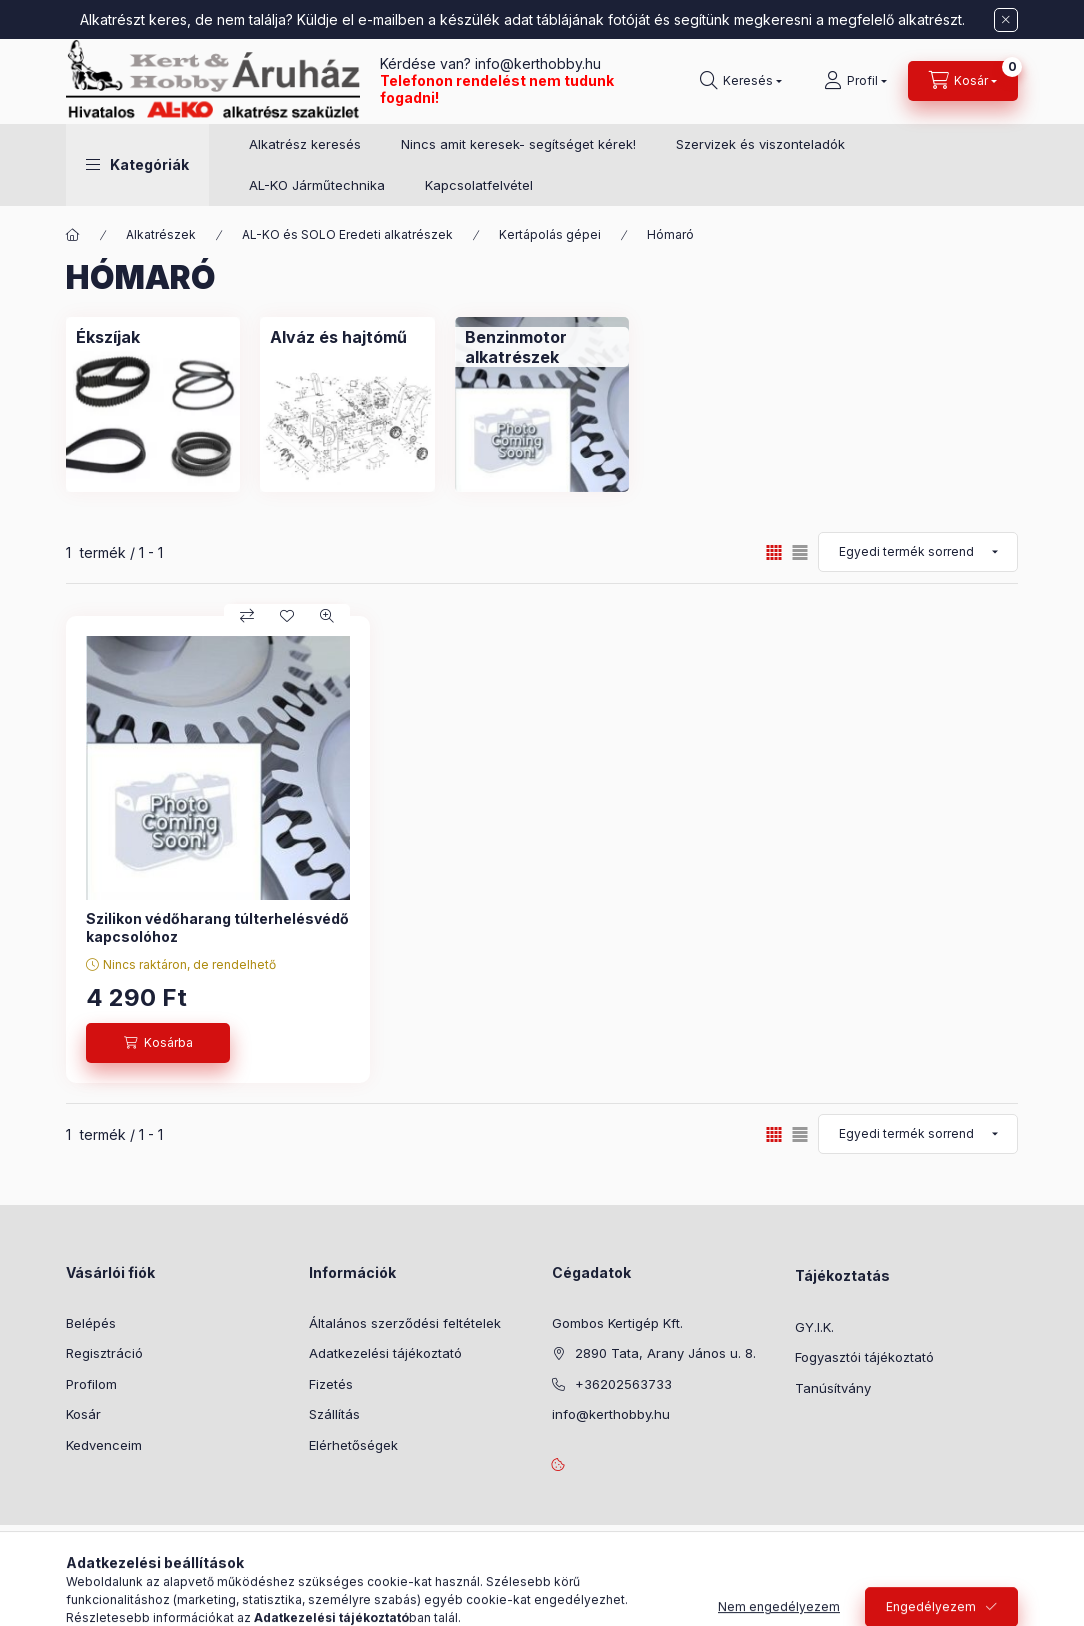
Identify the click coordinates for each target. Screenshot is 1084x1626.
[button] (137, 165)
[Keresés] (741, 81)
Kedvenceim (104, 1445)
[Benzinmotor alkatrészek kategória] (542, 347)
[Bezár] (1006, 20)
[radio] (800, 552)
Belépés (91, 1323)
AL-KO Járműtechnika (317, 185)
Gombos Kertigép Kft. (617, 1323)
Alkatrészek (161, 234)
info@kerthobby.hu (536, 63)
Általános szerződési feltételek (405, 1323)
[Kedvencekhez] (287, 616)
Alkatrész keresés (305, 144)
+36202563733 (623, 1384)
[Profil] (855, 81)
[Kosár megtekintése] (963, 81)
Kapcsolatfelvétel (479, 185)
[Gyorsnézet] (327, 616)
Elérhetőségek (353, 1445)
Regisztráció (104, 1353)
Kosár (83, 1414)
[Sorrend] (918, 552)
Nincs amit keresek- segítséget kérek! (518, 144)
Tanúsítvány (833, 1388)
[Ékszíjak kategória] (108, 337)
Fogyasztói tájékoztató (864, 1357)
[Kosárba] (158, 1043)
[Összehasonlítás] (247, 616)
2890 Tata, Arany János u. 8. (665, 1353)
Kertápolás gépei (550, 234)
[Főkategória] (73, 235)
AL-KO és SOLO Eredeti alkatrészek (347, 234)
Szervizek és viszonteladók (760, 144)
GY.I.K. (814, 1327)
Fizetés (331, 1384)
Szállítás (334, 1414)
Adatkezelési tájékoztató (385, 1353)
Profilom (91, 1384)
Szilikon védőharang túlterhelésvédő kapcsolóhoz (217, 927)
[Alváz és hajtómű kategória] (338, 337)
